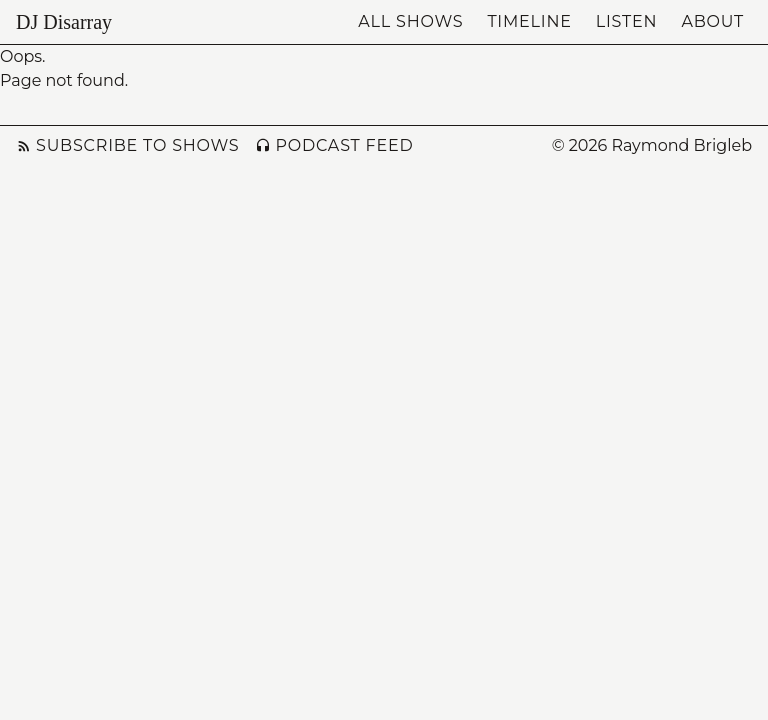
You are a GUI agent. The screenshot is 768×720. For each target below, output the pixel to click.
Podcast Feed (334, 145)
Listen (627, 21)
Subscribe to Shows (127, 145)
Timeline (529, 21)
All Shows (410, 21)
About (712, 21)
